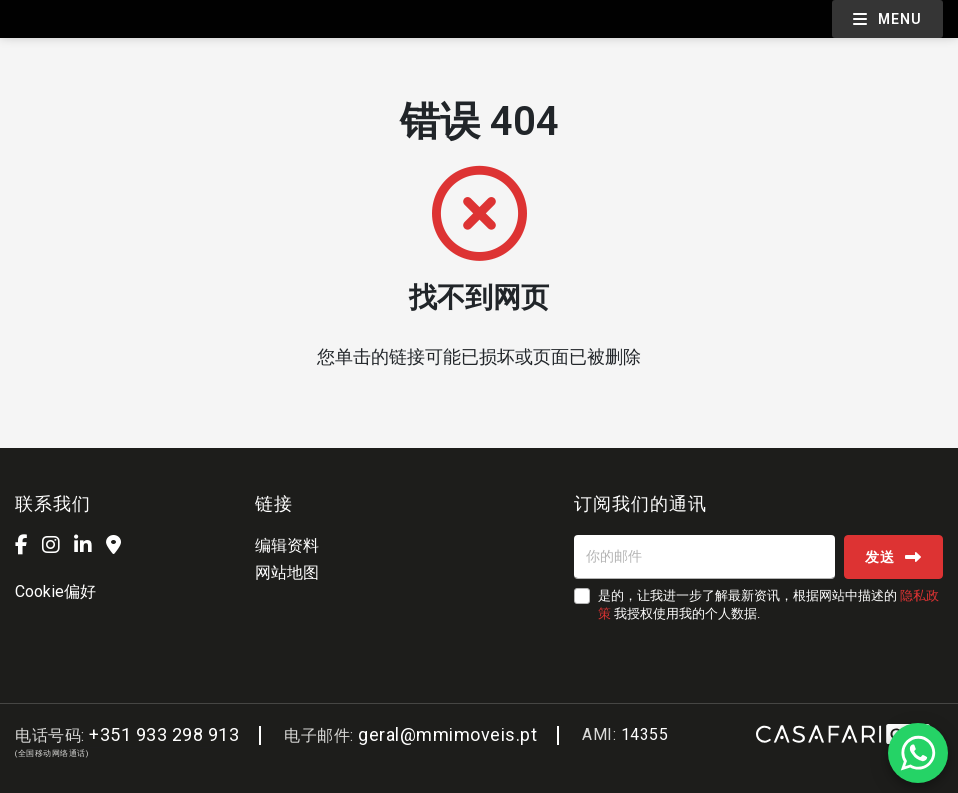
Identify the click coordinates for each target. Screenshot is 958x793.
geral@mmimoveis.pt (447, 734)
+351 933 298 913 (164, 734)
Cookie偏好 (55, 591)
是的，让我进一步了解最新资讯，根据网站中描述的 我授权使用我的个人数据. (768, 604)
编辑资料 (287, 545)
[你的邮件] (704, 557)
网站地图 (287, 572)
